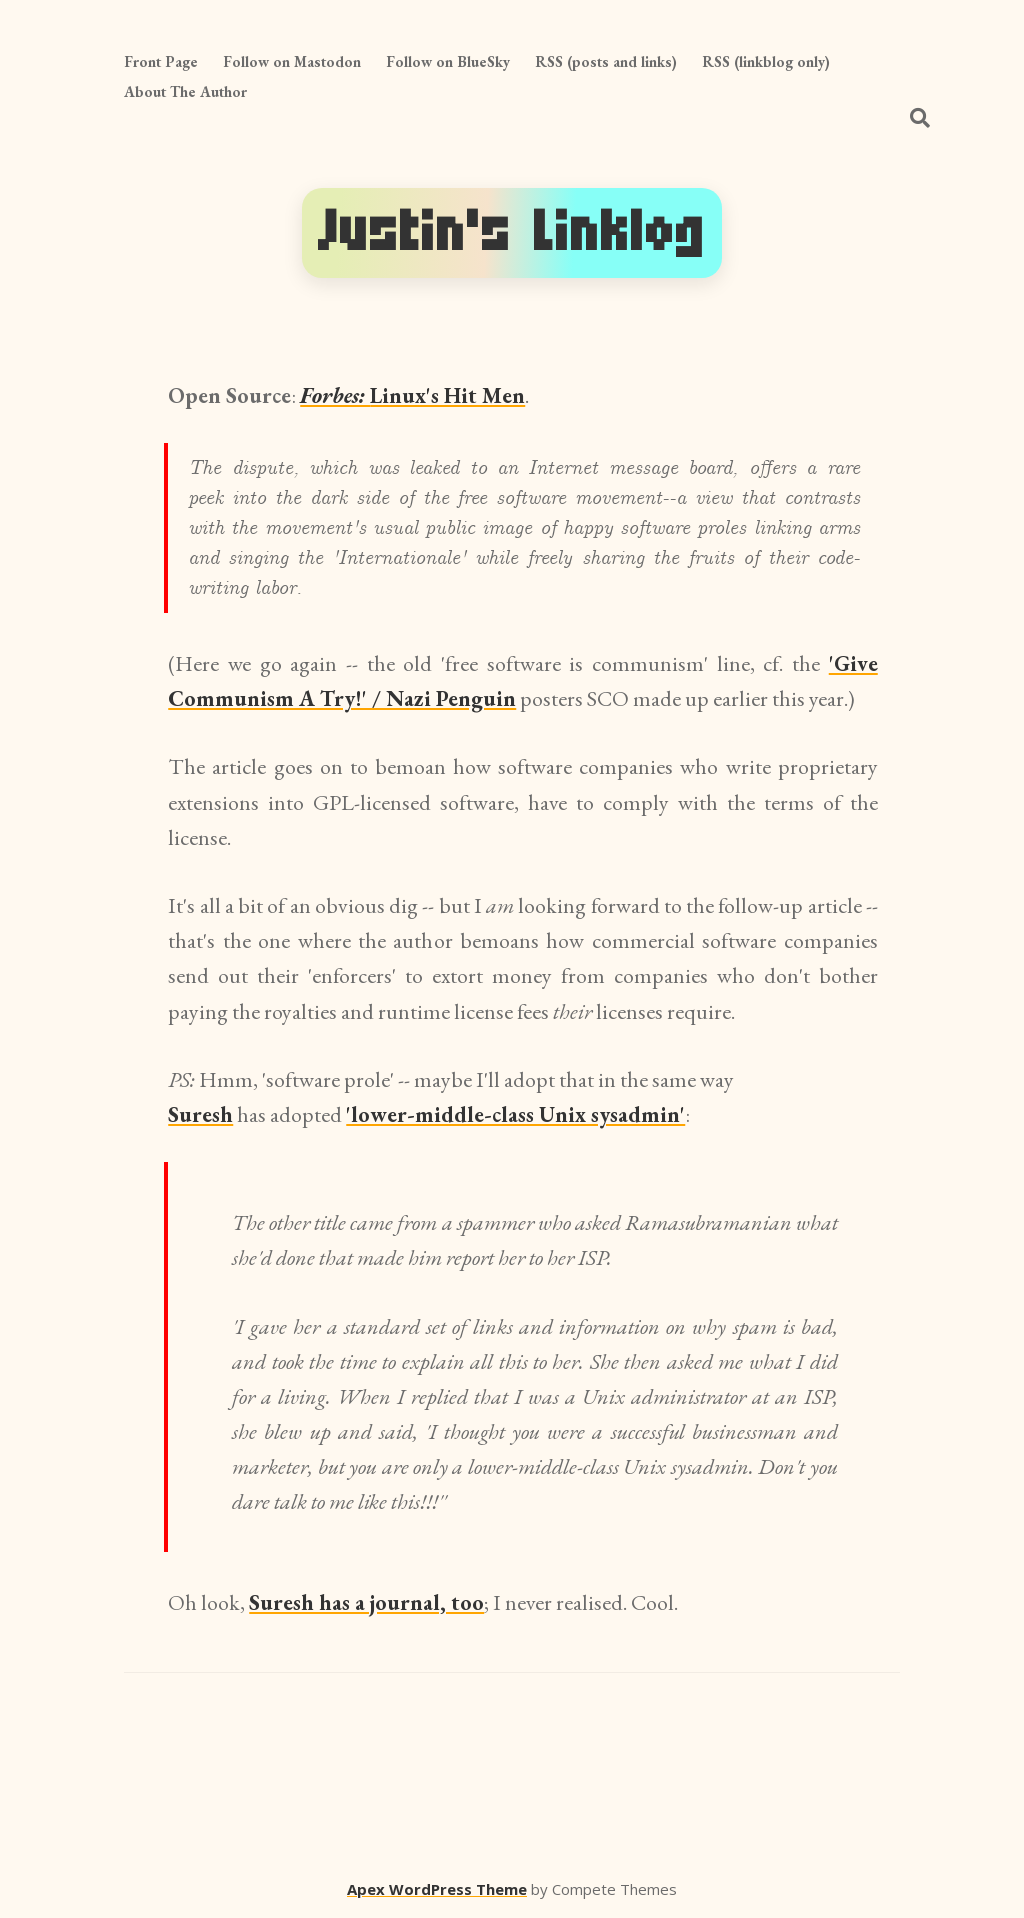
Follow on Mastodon (292, 61)
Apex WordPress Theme (437, 1889)
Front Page (161, 61)
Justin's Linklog (512, 232)
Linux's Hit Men (412, 395)
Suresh (200, 1114)
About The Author (185, 91)
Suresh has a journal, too (366, 1602)
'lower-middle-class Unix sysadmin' (515, 1114)
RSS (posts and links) (606, 61)
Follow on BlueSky (448, 61)
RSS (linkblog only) (766, 61)
